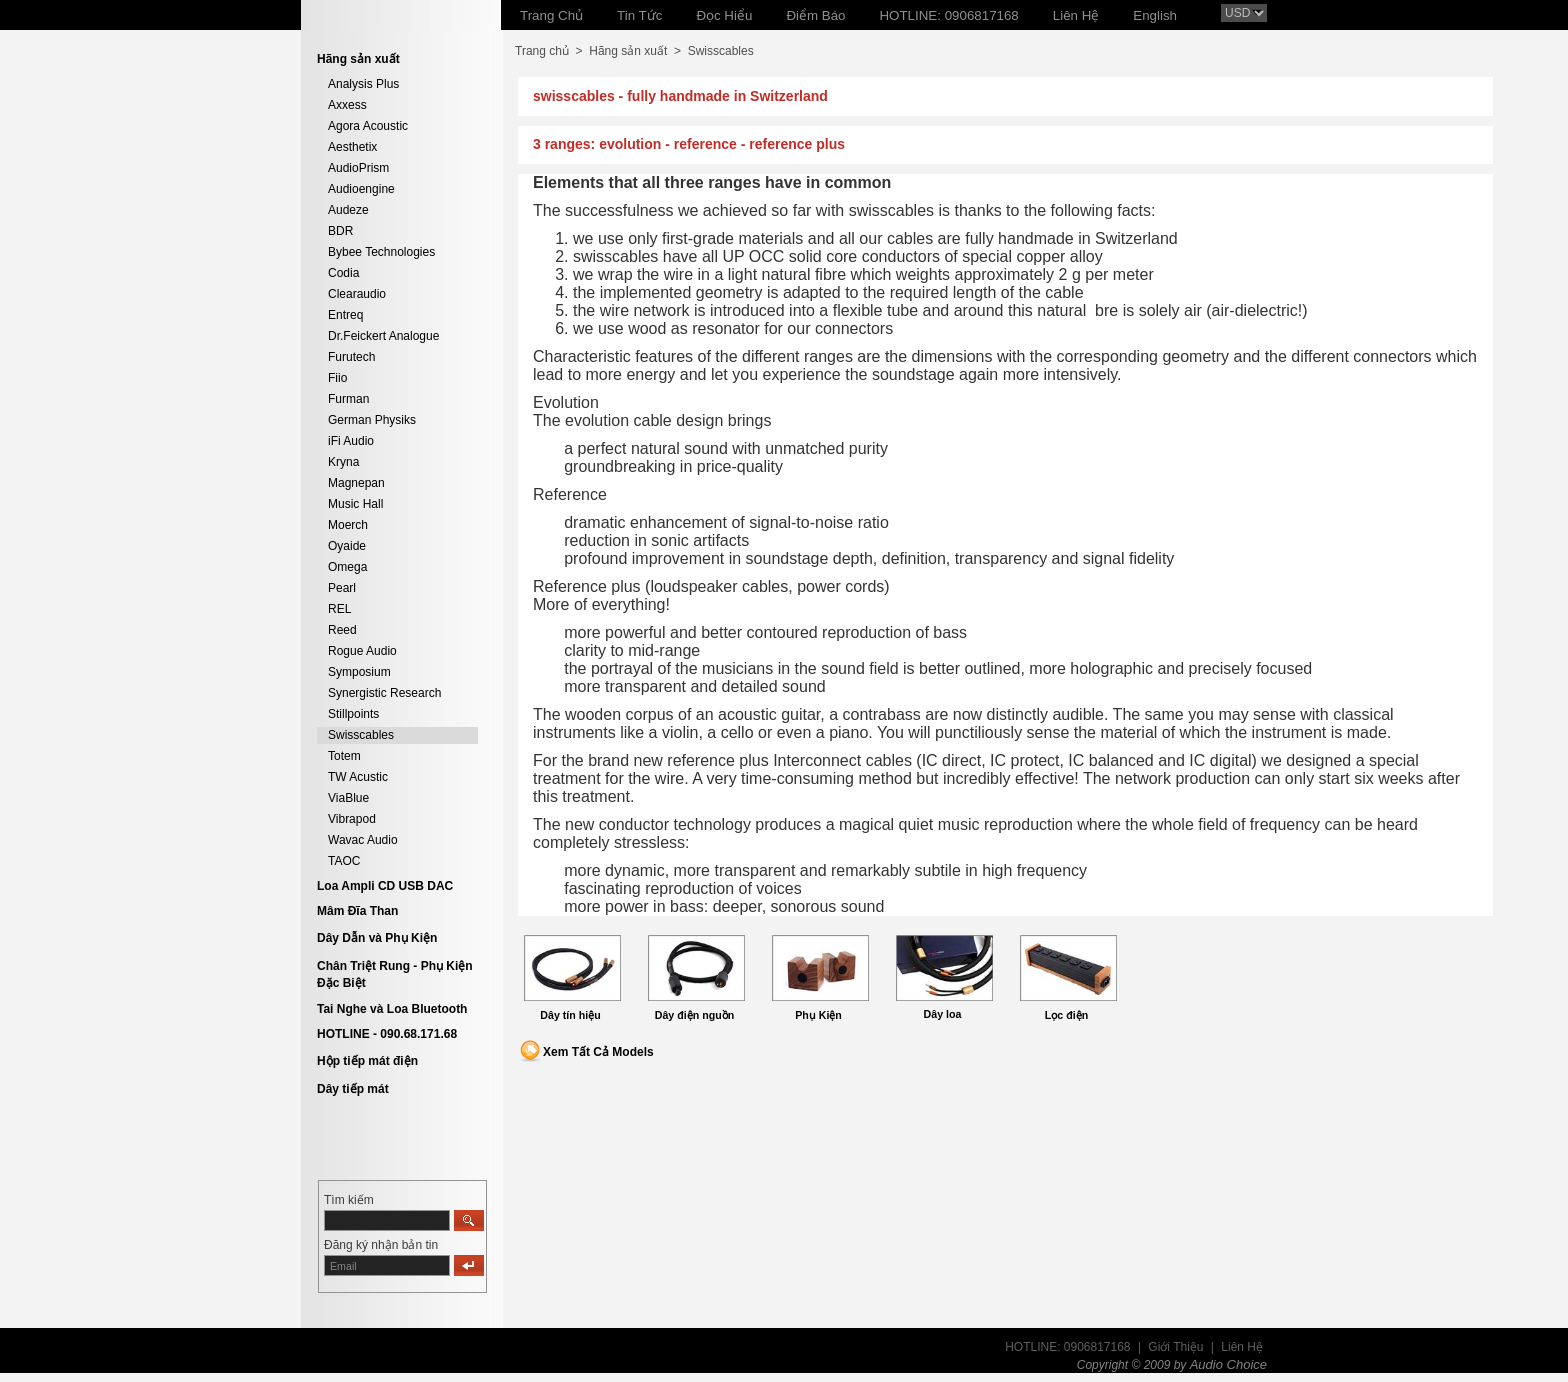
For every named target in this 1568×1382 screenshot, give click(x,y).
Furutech (351, 357)
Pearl (342, 588)
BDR (340, 231)
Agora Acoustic (368, 126)
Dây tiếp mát (353, 1089)
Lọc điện (1066, 1015)
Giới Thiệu (1175, 1347)
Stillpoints (353, 714)
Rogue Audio (362, 651)
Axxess (347, 105)
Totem (344, 756)
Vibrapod (352, 819)
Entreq (345, 315)
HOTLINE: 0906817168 (1067, 1347)
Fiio (337, 378)
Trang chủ (542, 51)
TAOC (344, 861)
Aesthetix (352, 147)
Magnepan (356, 483)
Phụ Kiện (818, 1015)
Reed (342, 630)
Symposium (359, 672)
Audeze (348, 210)
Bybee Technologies (381, 252)
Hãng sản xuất (628, 51)
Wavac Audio (363, 840)
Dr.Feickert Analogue (383, 336)
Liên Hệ (1242, 1347)
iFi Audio (351, 441)
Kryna (343, 462)
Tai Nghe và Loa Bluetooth (392, 1009)
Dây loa (943, 1014)
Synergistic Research (384, 693)
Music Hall (355, 504)
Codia (343, 273)
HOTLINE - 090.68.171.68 (387, 1034)
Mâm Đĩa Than (357, 911)
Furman (348, 399)
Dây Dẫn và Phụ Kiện (377, 938)
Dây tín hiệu (570, 1015)
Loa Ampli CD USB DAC (385, 886)
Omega (347, 567)
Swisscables (361, 735)
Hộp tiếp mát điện (367, 1061)
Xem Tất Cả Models (598, 1052)
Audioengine (361, 189)
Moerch (348, 525)
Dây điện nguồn (695, 1015)
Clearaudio (357, 294)
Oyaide (347, 546)
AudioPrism (358, 168)
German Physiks (372, 420)
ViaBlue (348, 798)
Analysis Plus (363, 84)
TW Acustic (358, 777)
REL (339, 609)
